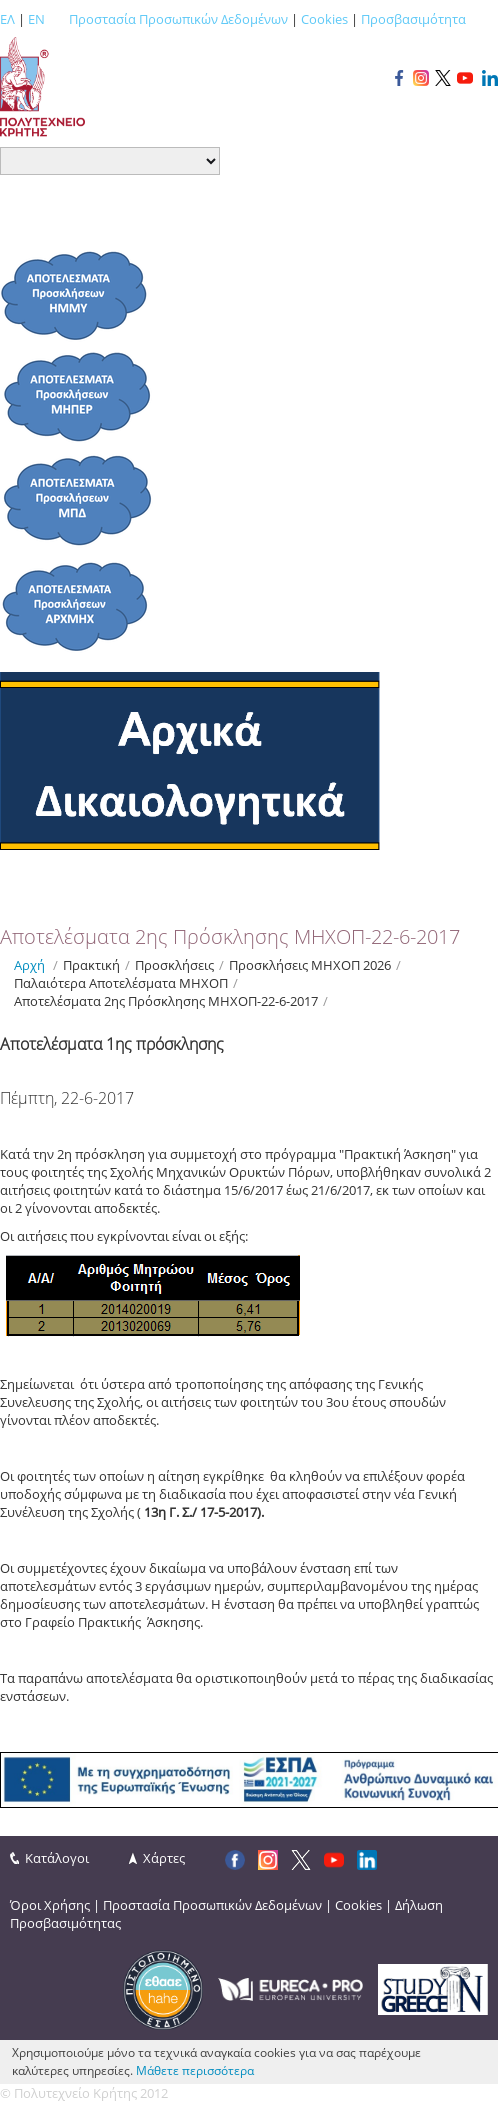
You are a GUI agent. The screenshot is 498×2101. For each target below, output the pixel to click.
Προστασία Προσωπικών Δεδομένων (178, 19)
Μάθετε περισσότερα (195, 2070)
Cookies (324, 19)
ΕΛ (7, 19)
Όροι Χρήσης (50, 1905)
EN (36, 19)
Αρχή (29, 965)
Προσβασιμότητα (413, 19)
